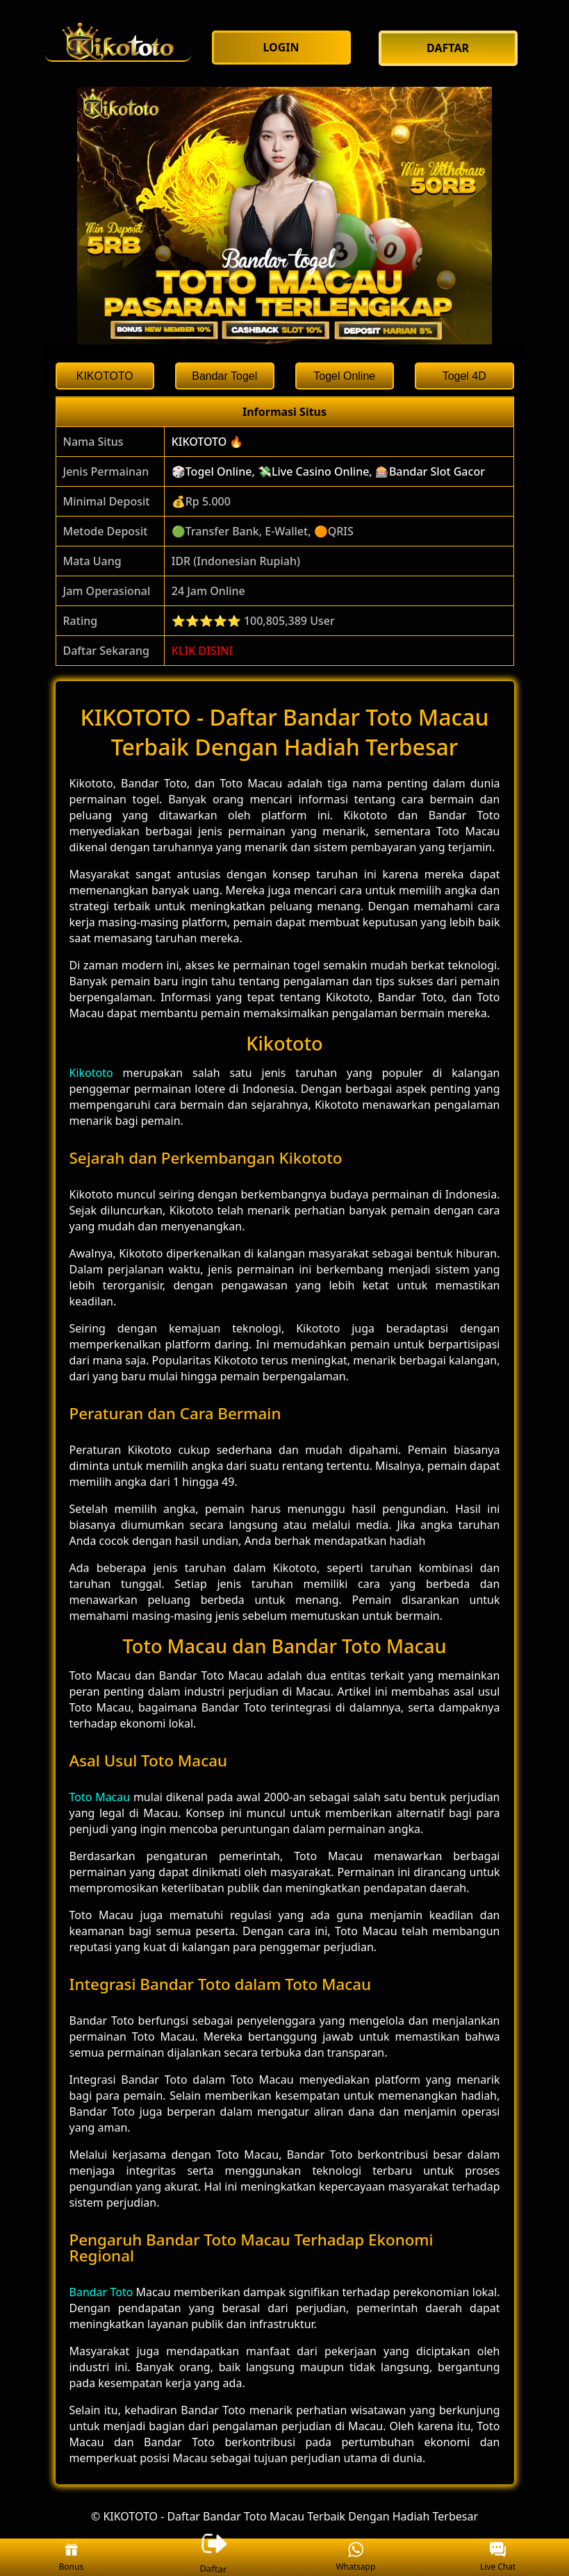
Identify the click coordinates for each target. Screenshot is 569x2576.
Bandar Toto (101, 2292)
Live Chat (498, 2557)
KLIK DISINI (202, 650)
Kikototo (91, 1072)
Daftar (213, 2557)
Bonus (71, 2557)
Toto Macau (100, 1797)
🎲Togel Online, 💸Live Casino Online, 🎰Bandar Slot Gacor (328, 471)
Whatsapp (355, 2557)
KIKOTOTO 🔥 (208, 441)
